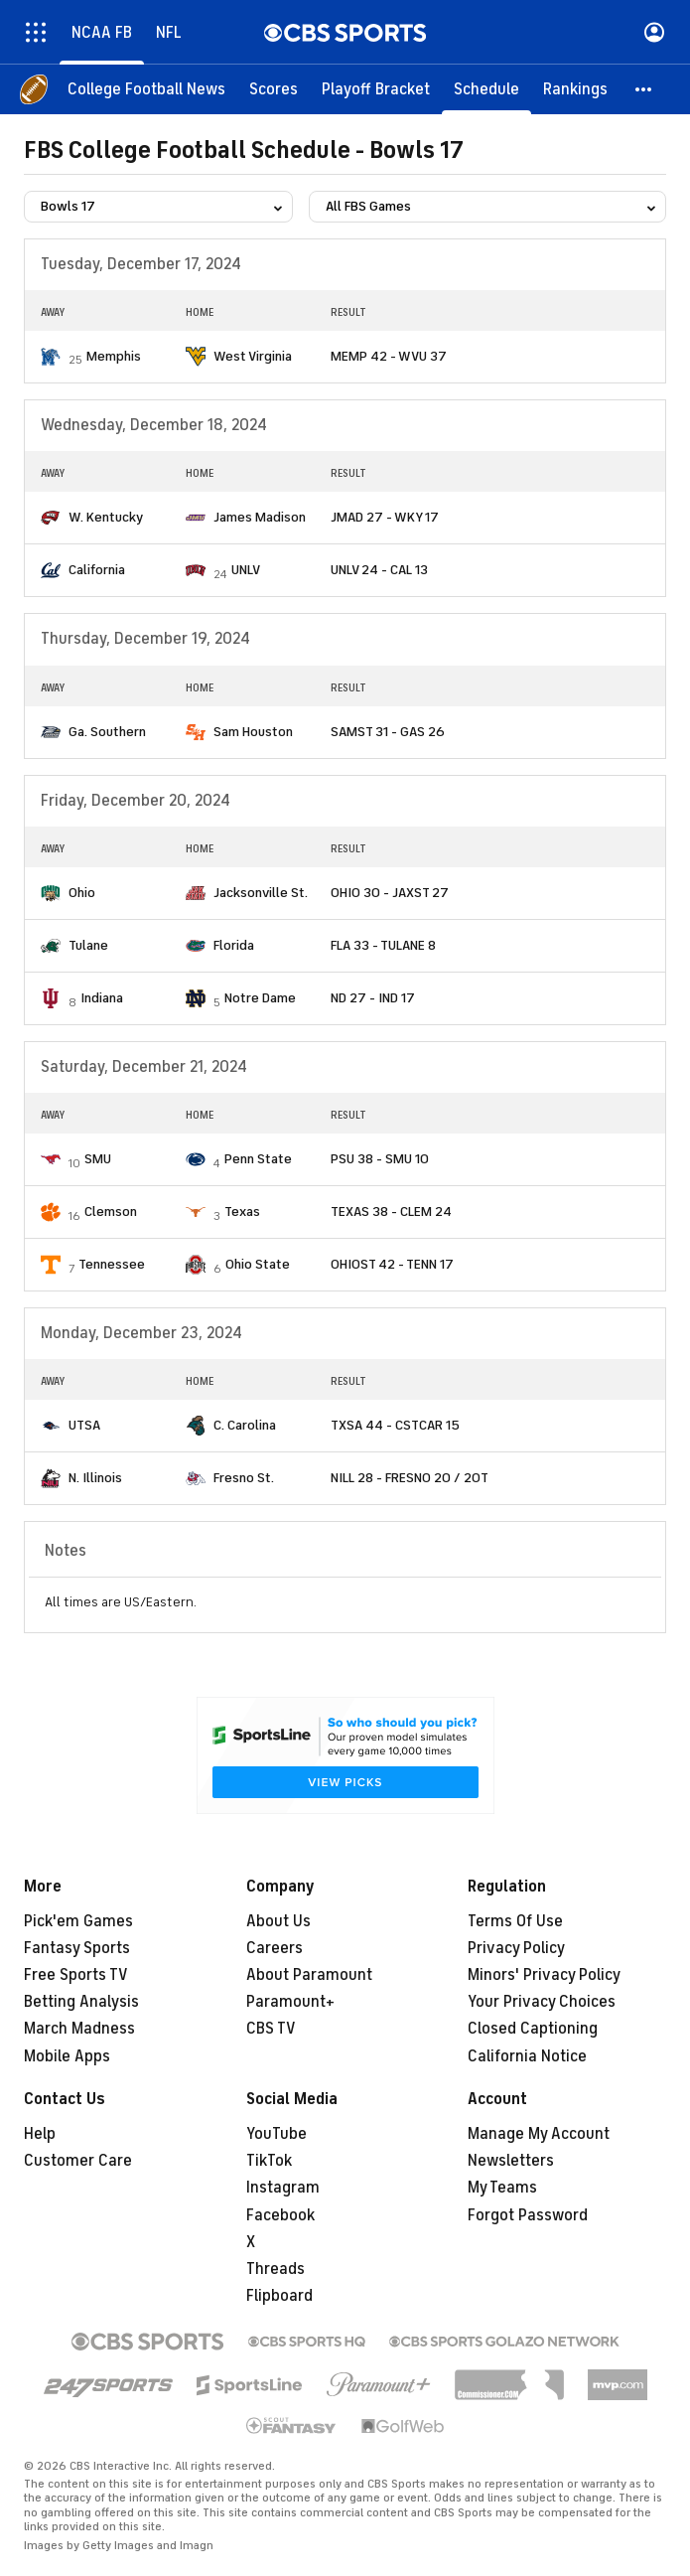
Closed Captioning (533, 2029)
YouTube (276, 2134)
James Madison (259, 517)
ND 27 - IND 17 (373, 997)
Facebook (280, 2215)
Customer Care (78, 2161)
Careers (274, 1948)
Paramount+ (290, 2002)
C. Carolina (244, 1425)
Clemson (110, 1211)
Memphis (113, 356)
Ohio (82, 892)
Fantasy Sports (77, 1948)
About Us (278, 1921)
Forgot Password (528, 2215)
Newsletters (511, 2161)
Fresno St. (243, 1477)
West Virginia (252, 356)
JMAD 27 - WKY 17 (385, 517)
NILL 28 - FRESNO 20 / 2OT (409, 1477)
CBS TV (271, 2029)
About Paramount (309, 1975)
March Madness (79, 2029)
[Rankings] (575, 89)
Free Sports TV (76, 1975)
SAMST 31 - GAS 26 (388, 731)
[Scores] (273, 89)
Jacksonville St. (260, 892)
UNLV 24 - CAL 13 (379, 569)
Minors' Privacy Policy (544, 1975)
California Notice (527, 2056)
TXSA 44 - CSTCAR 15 (395, 1425)
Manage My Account (539, 2134)
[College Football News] (146, 89)
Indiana (101, 997)
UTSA (84, 1425)
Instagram (283, 2187)
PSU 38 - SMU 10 (380, 1158)
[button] (644, 89)
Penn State (258, 1158)
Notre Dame (260, 997)
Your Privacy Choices (542, 2002)
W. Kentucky (106, 517)
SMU (97, 1158)
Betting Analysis (81, 2002)
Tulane (88, 945)
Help (40, 2134)
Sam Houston (253, 731)
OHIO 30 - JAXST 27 (390, 892)
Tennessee (111, 1264)
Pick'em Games (78, 1921)
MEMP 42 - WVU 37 (389, 356)
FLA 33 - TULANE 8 (383, 945)
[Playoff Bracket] (376, 89)
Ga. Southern (107, 731)
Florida (233, 945)
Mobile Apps (67, 2056)
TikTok (269, 2161)
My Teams (502, 2187)
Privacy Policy (516, 1948)
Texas (242, 1211)
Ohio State (257, 1264)
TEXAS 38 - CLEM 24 (391, 1211)
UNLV (245, 569)
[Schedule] (486, 89)
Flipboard (279, 2296)
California (97, 569)
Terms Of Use (515, 1921)
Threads (275, 2269)
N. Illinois (95, 1477)
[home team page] (51, 357)
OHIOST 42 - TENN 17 (392, 1264)
